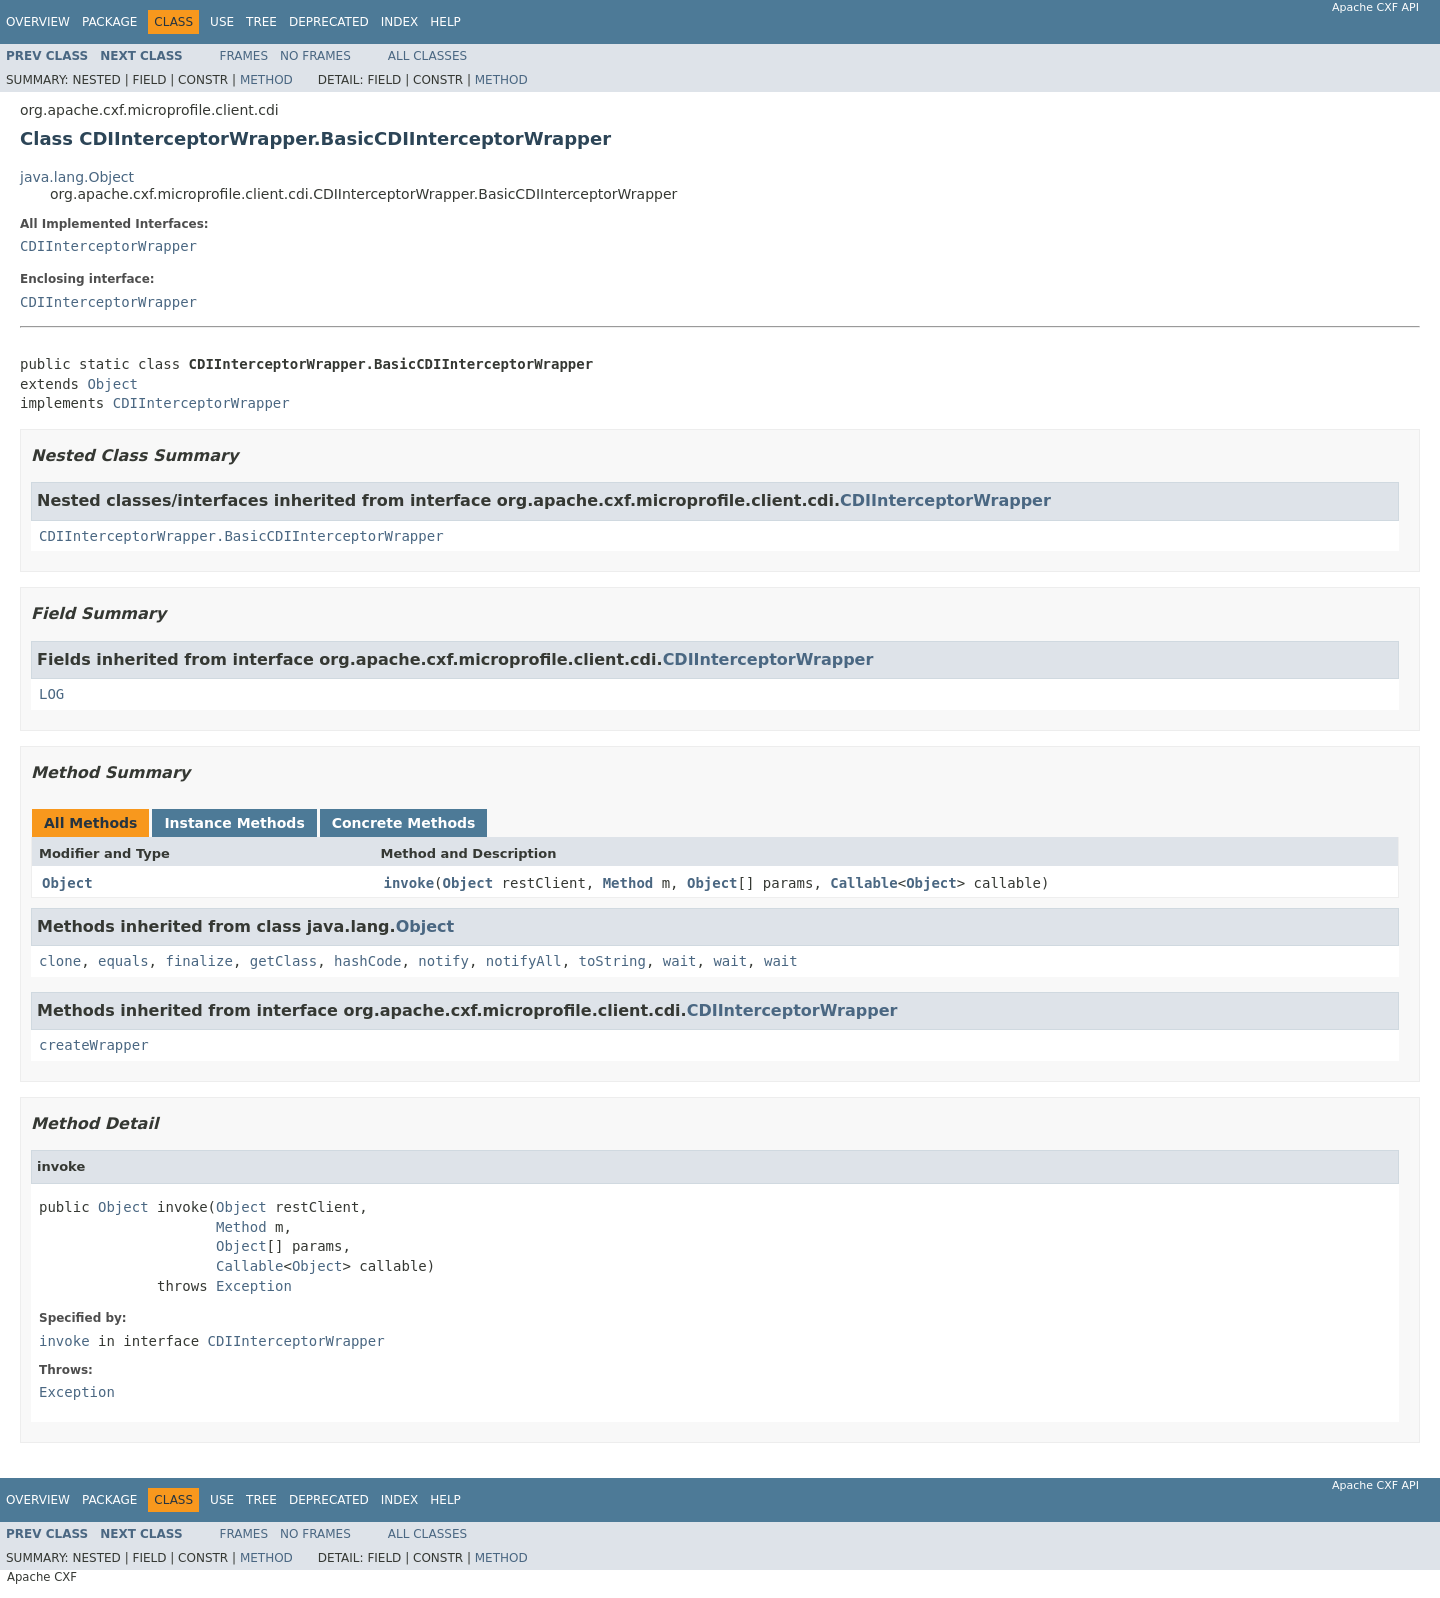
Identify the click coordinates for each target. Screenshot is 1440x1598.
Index (400, 22)
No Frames (315, 56)
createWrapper (94, 1045)
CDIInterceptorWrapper (108, 246)
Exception (254, 1286)
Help (445, 22)
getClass (283, 961)
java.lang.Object (77, 177)
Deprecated (329, 22)
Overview (38, 22)
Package (109, 22)
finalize (198, 961)
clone (60, 961)
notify (443, 961)
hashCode (367, 961)
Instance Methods (234, 823)
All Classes (427, 56)
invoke (409, 883)
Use (222, 22)
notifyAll (524, 961)
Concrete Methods (404, 823)
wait (680, 961)
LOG (51, 694)
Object (112, 384)
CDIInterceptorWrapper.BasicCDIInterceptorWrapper (241, 536)
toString (612, 961)
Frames (244, 56)
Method (266, 80)
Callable (863, 883)
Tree (261, 22)
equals (123, 961)
